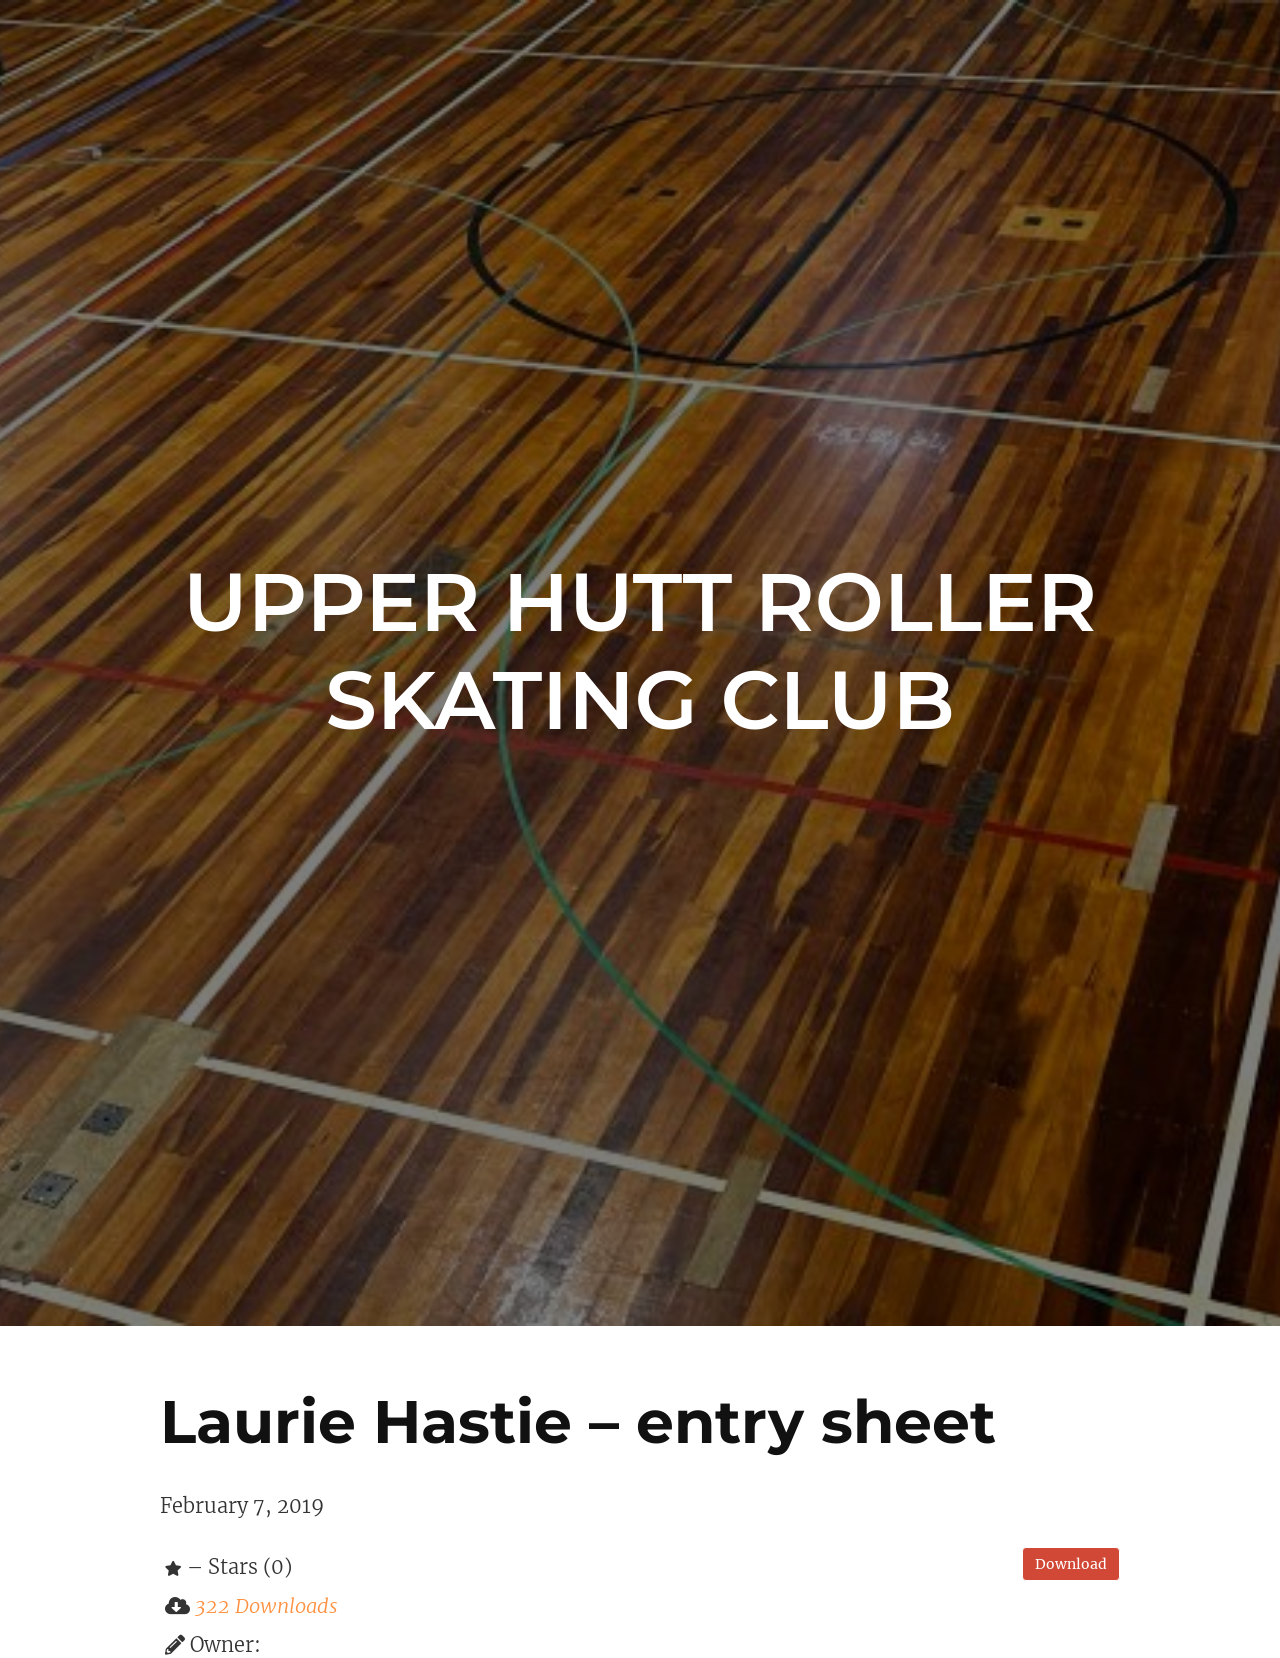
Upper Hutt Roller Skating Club (640, 651)
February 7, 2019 (242, 1505)
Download (1071, 1564)
